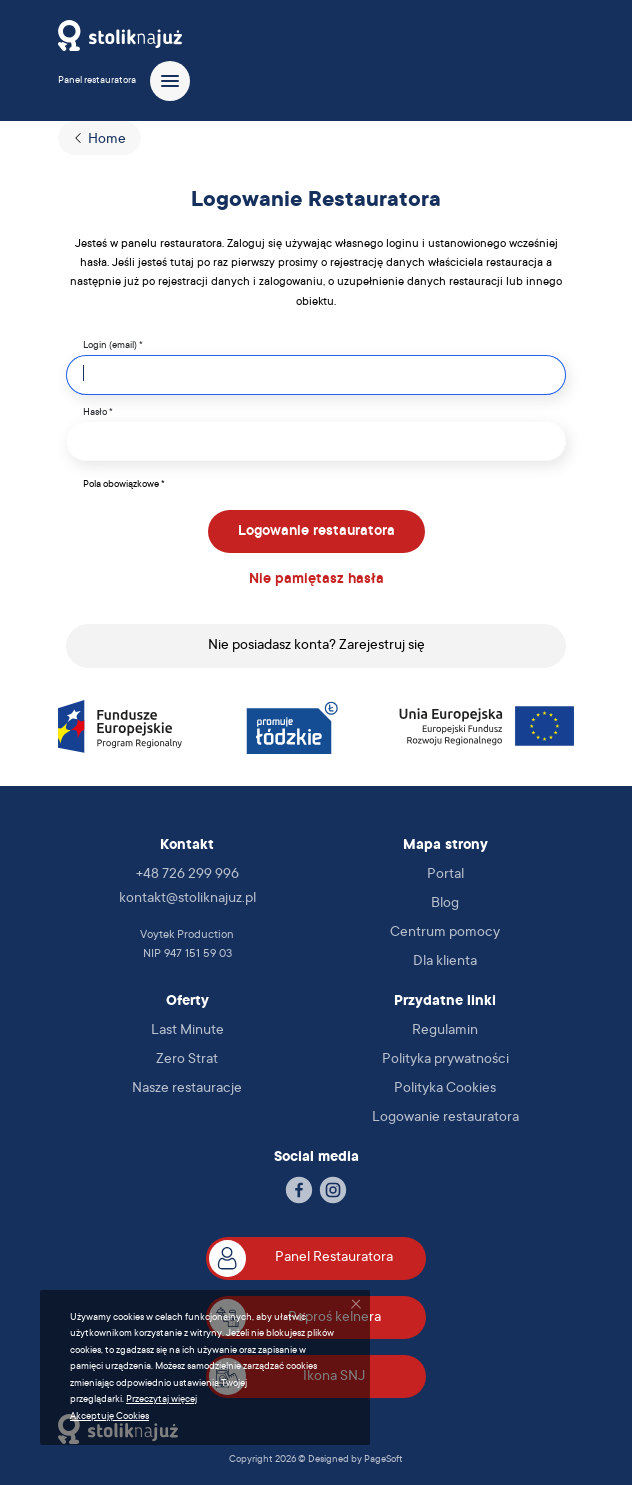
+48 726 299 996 (187, 875)
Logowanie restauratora (316, 532)
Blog (445, 904)
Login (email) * (113, 345)
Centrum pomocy (445, 933)
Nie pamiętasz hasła (316, 580)
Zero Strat (187, 1060)
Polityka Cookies (445, 1089)
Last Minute (187, 1031)
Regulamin (445, 1031)
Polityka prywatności (445, 1060)
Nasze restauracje (187, 1089)
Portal (445, 875)
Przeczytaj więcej (161, 1399)
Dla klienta (445, 962)
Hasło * (98, 412)
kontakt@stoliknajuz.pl (187, 899)
